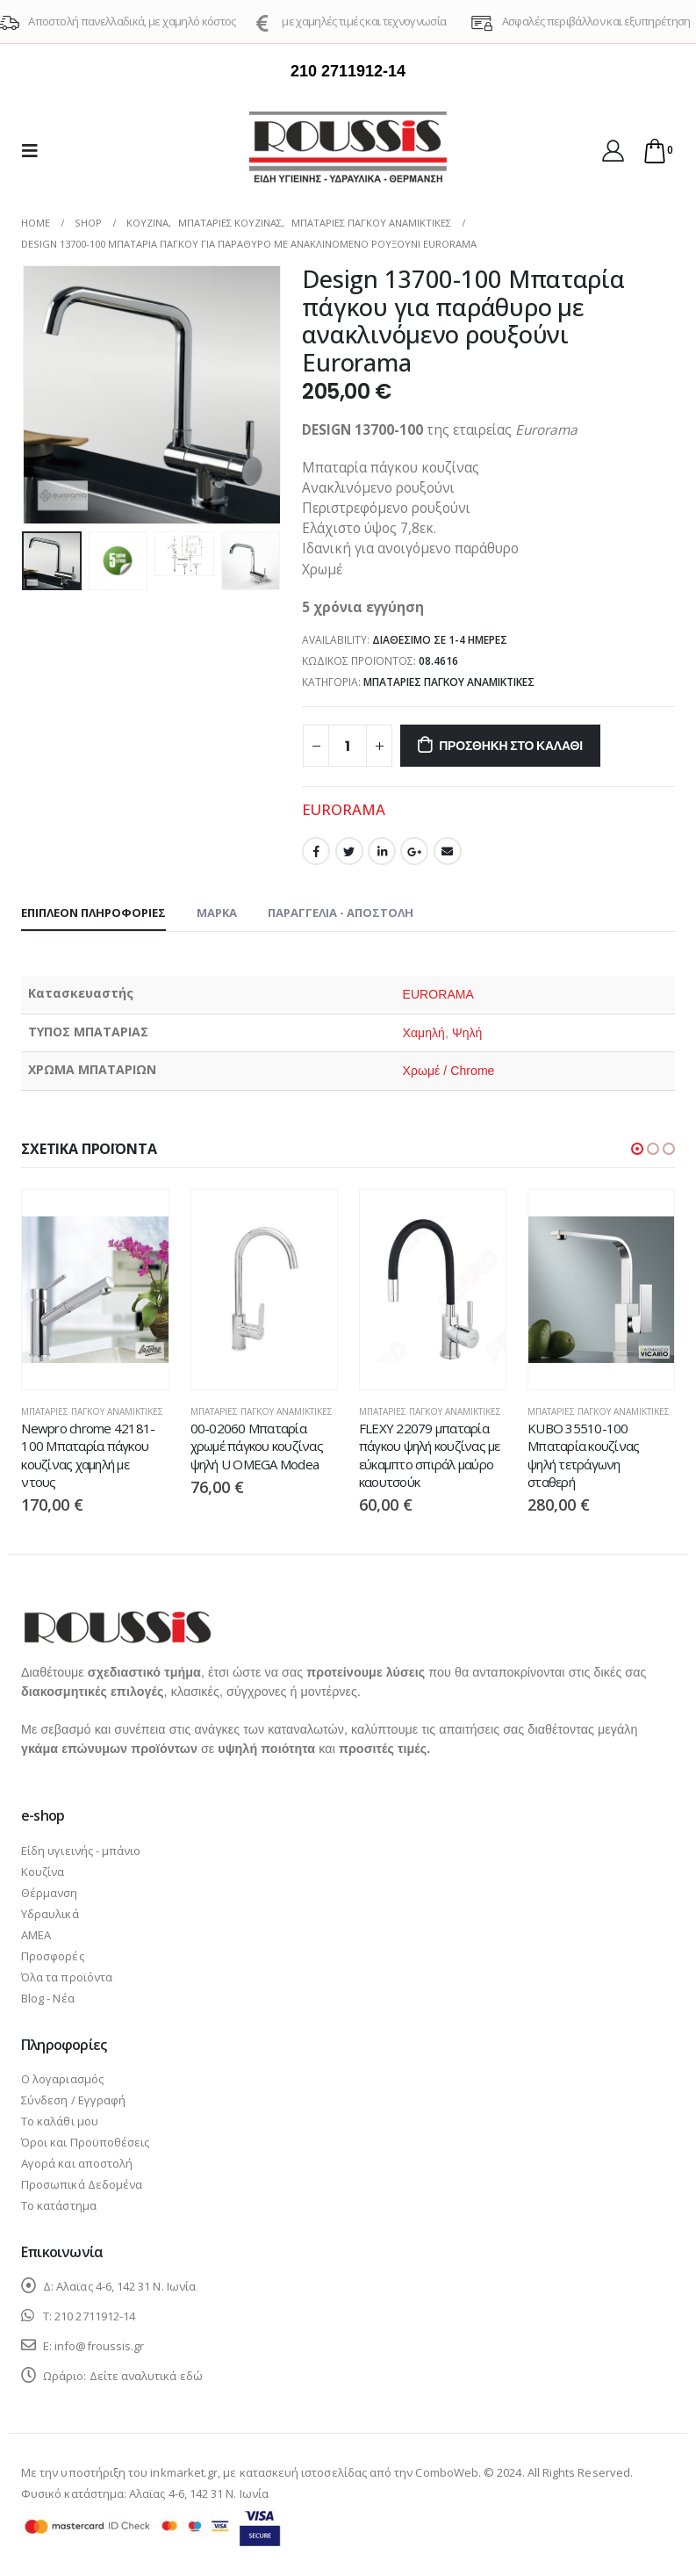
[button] (637, 1148)
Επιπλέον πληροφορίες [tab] (93, 912)
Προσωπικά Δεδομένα (81, 2184)
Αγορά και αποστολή (77, 2163)
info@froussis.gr (99, 2346)
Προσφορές (52, 1956)
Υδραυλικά (50, 1914)
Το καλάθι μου (59, 2121)
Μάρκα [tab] (217, 912)
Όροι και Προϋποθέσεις (85, 2142)
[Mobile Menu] (35, 150)
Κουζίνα (42, 1872)
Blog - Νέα (48, 1998)
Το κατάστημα (59, 2205)
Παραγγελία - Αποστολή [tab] (340, 912)
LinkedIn (382, 851)
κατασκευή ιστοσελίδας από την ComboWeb (359, 2472)
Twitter (349, 851)
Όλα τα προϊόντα (66, 1977)
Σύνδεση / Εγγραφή (73, 2100)
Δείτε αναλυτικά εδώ (146, 2376)
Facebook (316, 851)
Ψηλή (467, 1033)
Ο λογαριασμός (62, 2079)
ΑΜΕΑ (36, 1935)
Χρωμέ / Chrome (448, 1071)
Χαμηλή (423, 1033)
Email (448, 851)
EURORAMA (343, 809)
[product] (95, 1289)
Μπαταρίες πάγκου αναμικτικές (449, 682)
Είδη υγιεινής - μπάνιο (80, 1850)
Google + (414, 851)
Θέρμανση (49, 1893)
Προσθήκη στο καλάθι (511, 745)
